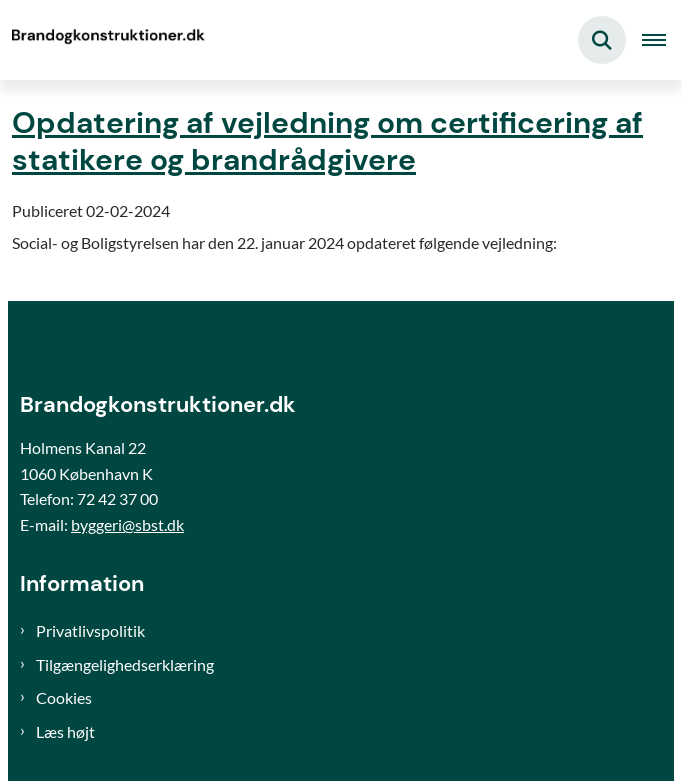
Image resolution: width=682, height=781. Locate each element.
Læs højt (65, 731)
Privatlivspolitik (90, 630)
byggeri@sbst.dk (127, 524)
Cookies (64, 697)
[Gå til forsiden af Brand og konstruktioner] (106, 40)
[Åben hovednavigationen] (662, 40)
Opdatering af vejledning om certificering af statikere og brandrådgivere (327, 141)
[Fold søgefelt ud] (602, 40)
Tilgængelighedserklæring (125, 664)
